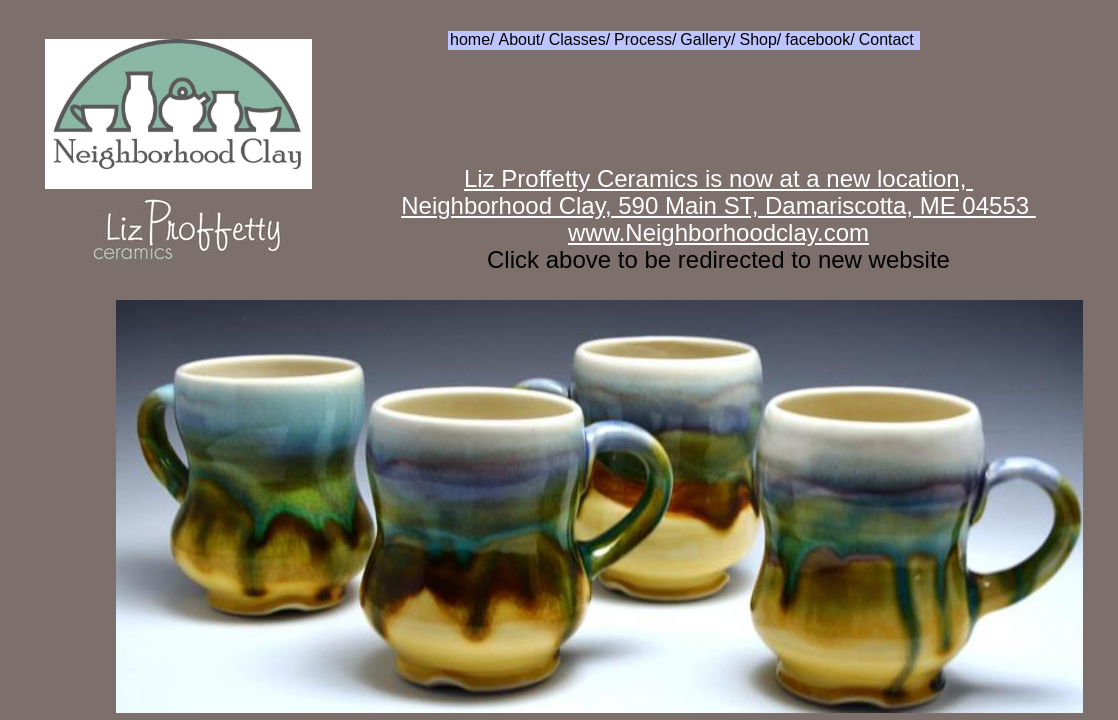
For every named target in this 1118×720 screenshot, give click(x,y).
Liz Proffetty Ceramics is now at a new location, (718, 178)
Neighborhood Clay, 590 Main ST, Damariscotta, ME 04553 (718, 205)
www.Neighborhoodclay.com (718, 232)
